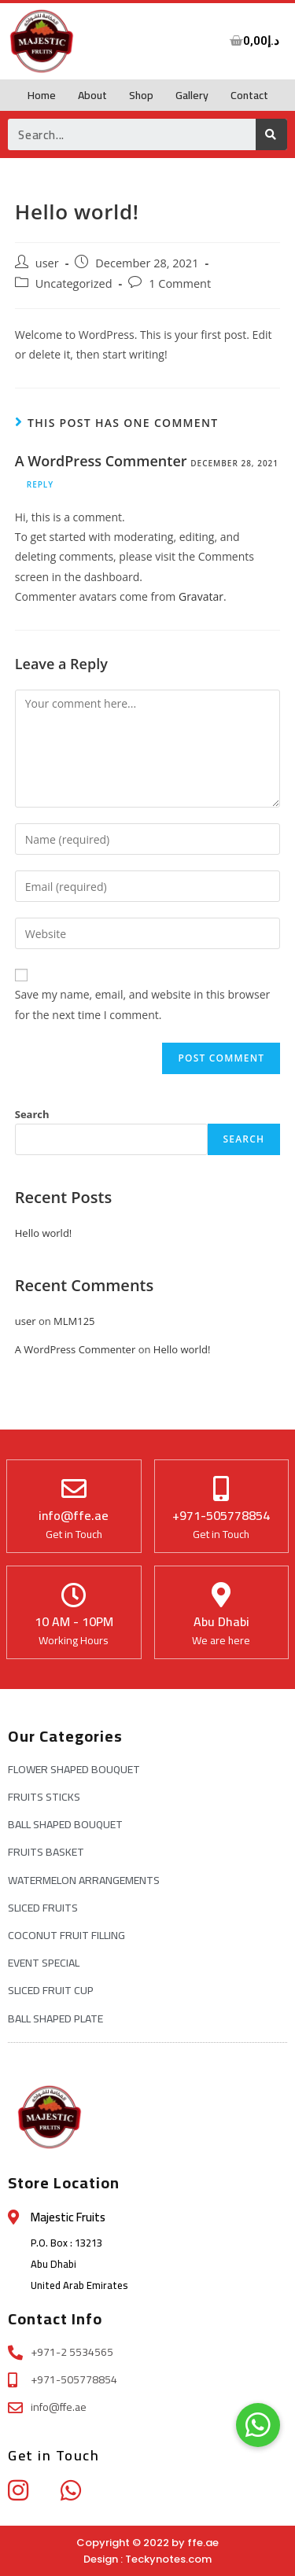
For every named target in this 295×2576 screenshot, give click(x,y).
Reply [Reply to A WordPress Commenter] (40, 484)
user (47, 263)
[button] (258, 2425)
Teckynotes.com (168, 2559)
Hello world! (43, 1233)
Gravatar (201, 596)
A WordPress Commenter (101, 460)
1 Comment (180, 283)
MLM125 (73, 1321)
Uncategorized (73, 283)
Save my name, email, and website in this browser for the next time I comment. (142, 1004)
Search (32, 1114)
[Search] (271, 134)
